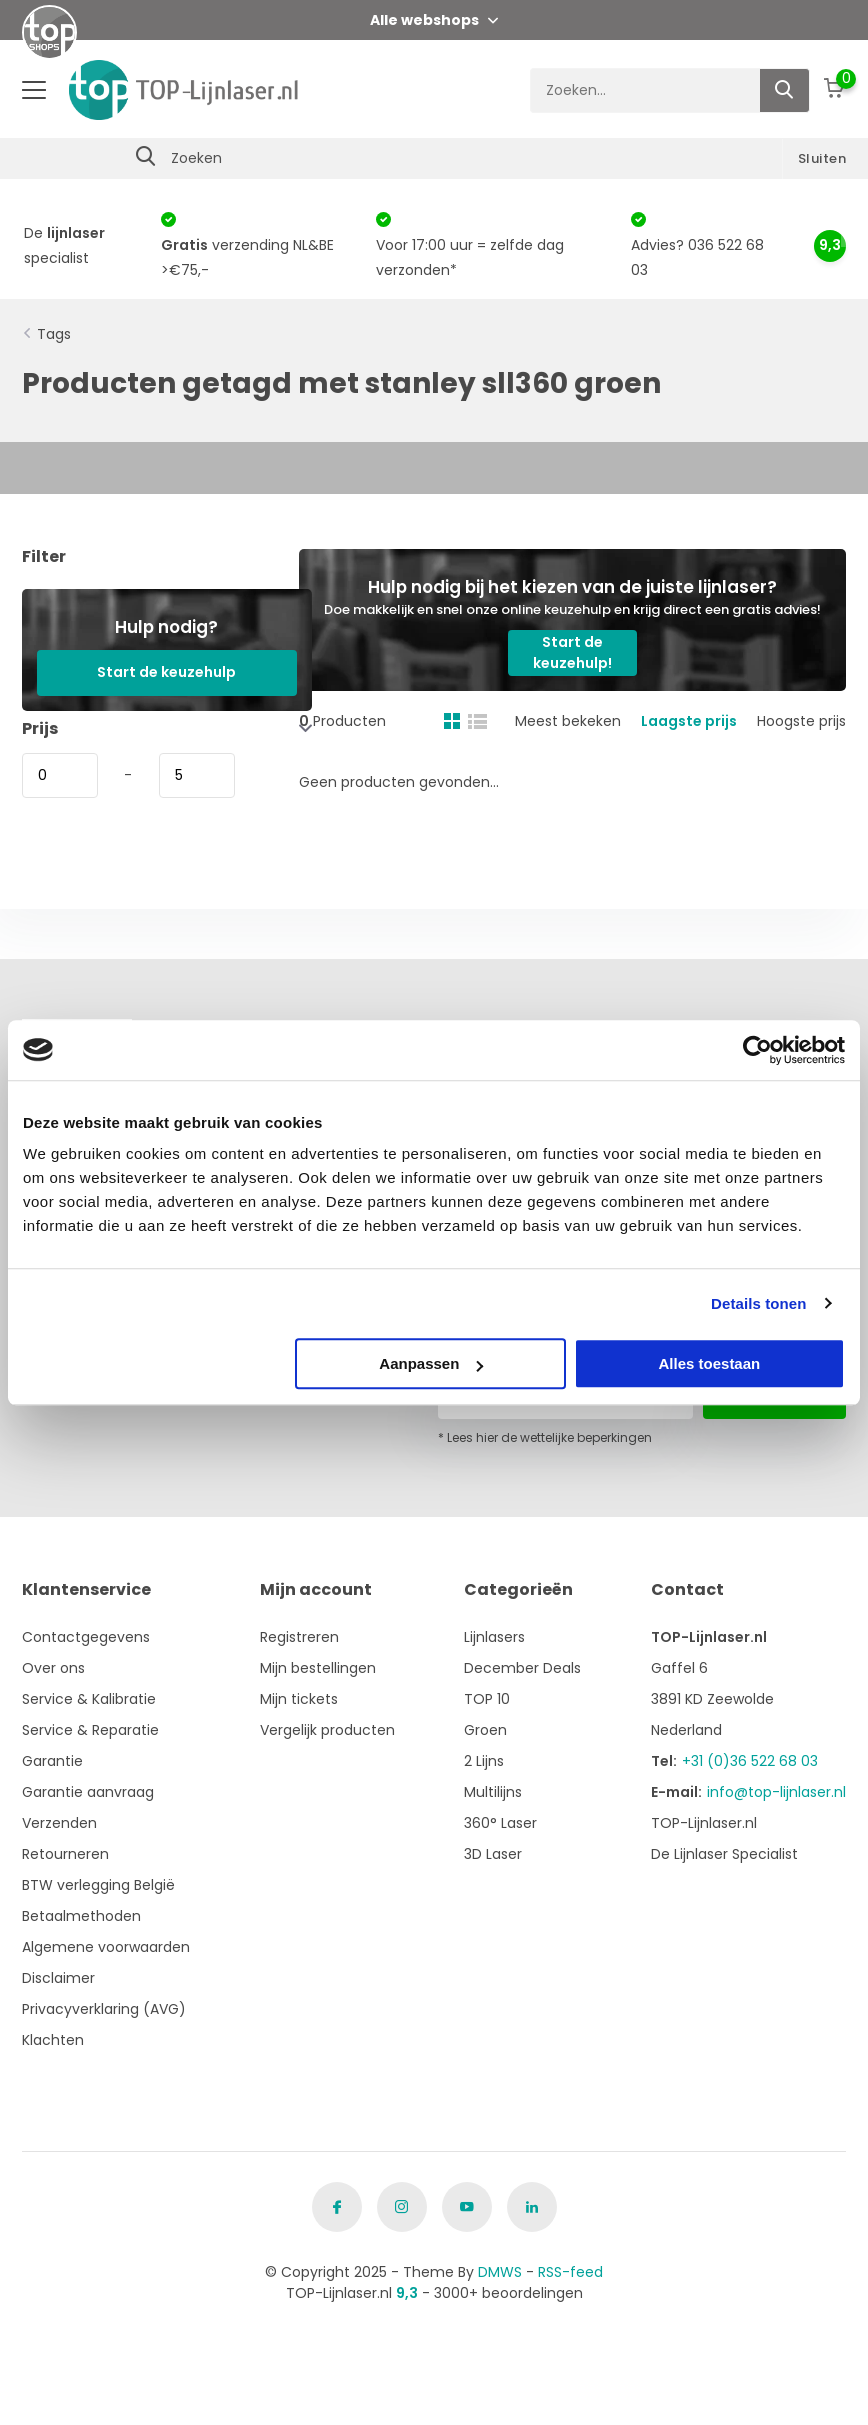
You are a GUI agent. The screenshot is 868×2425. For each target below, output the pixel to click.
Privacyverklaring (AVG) (104, 2009)
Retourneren (65, 1854)
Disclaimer (58, 1978)
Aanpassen (431, 1363)
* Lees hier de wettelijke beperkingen (545, 1437)
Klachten (53, 2040)
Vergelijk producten (327, 1730)
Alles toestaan (710, 1363)
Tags (54, 334)
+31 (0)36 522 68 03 (750, 1761)
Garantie (52, 1761)
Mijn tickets (299, 1699)
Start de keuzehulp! (572, 652)
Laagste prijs (689, 721)
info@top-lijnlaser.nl (776, 1792)
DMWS (500, 2272)
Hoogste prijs (801, 721)
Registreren (299, 1637)
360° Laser (500, 1823)
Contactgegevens (86, 1637)
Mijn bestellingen (318, 1668)
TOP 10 (487, 1699)
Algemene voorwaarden (106, 1947)
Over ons (53, 1668)
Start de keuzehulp (166, 672)
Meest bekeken (568, 721)
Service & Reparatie (90, 1730)
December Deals (522, 1668)
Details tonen (758, 1303)
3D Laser (493, 1854)
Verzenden (59, 1823)
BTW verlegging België (98, 1885)
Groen (485, 1730)
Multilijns (493, 1792)
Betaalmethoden (81, 1916)
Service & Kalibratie (89, 1699)
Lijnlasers (494, 1637)
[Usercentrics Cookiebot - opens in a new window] (757, 1050)
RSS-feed (570, 2272)
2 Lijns (484, 1761)
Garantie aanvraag (88, 1792)
